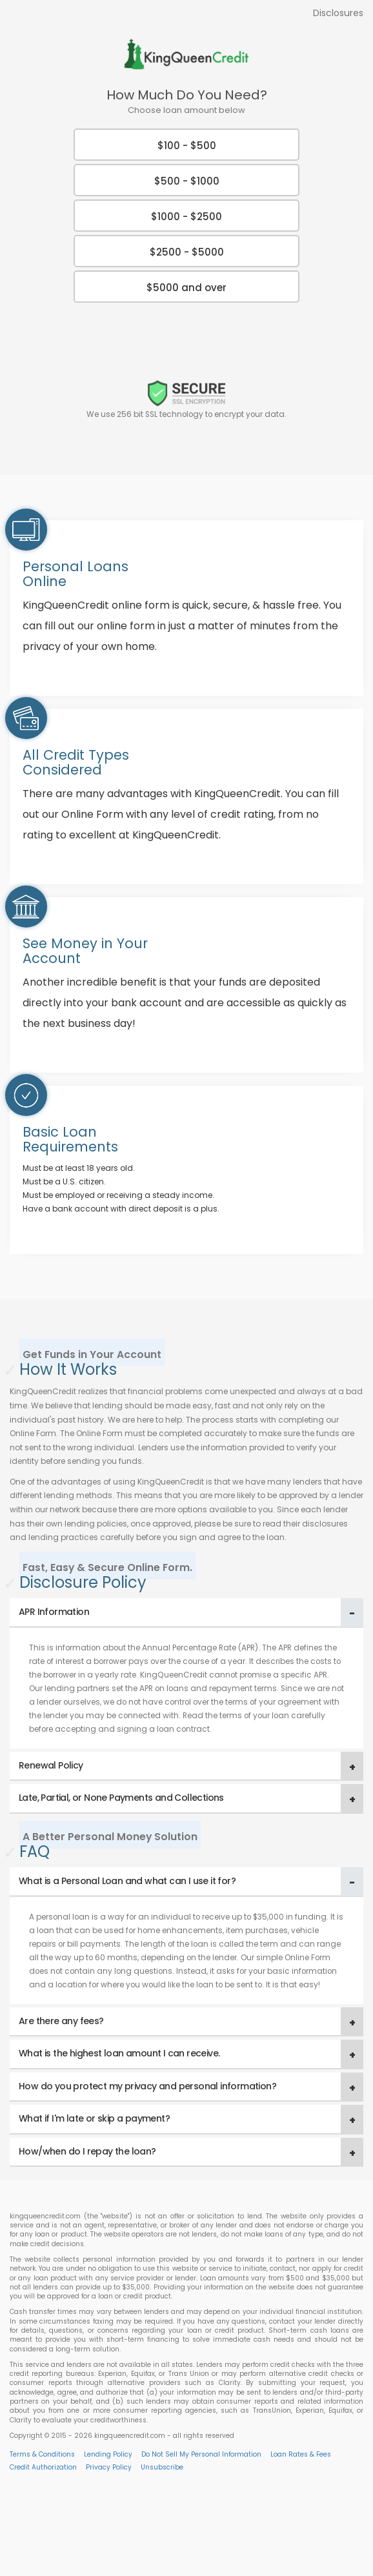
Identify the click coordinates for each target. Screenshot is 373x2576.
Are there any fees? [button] (61, 2020)
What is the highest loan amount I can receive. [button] (119, 2053)
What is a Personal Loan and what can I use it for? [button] (127, 1880)
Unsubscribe (162, 2467)
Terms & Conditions (42, 2454)
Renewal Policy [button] (51, 1765)
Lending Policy (108, 2454)
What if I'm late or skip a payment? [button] (94, 2118)
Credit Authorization (43, 2467)
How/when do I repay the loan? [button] (87, 2151)
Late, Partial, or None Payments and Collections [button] (121, 1797)
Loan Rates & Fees (300, 2454)
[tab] (186, 1612)
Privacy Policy (109, 2467)
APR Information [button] (54, 1611)
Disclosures (338, 12)
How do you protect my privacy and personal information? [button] (147, 2086)
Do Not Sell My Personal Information (201, 2454)
